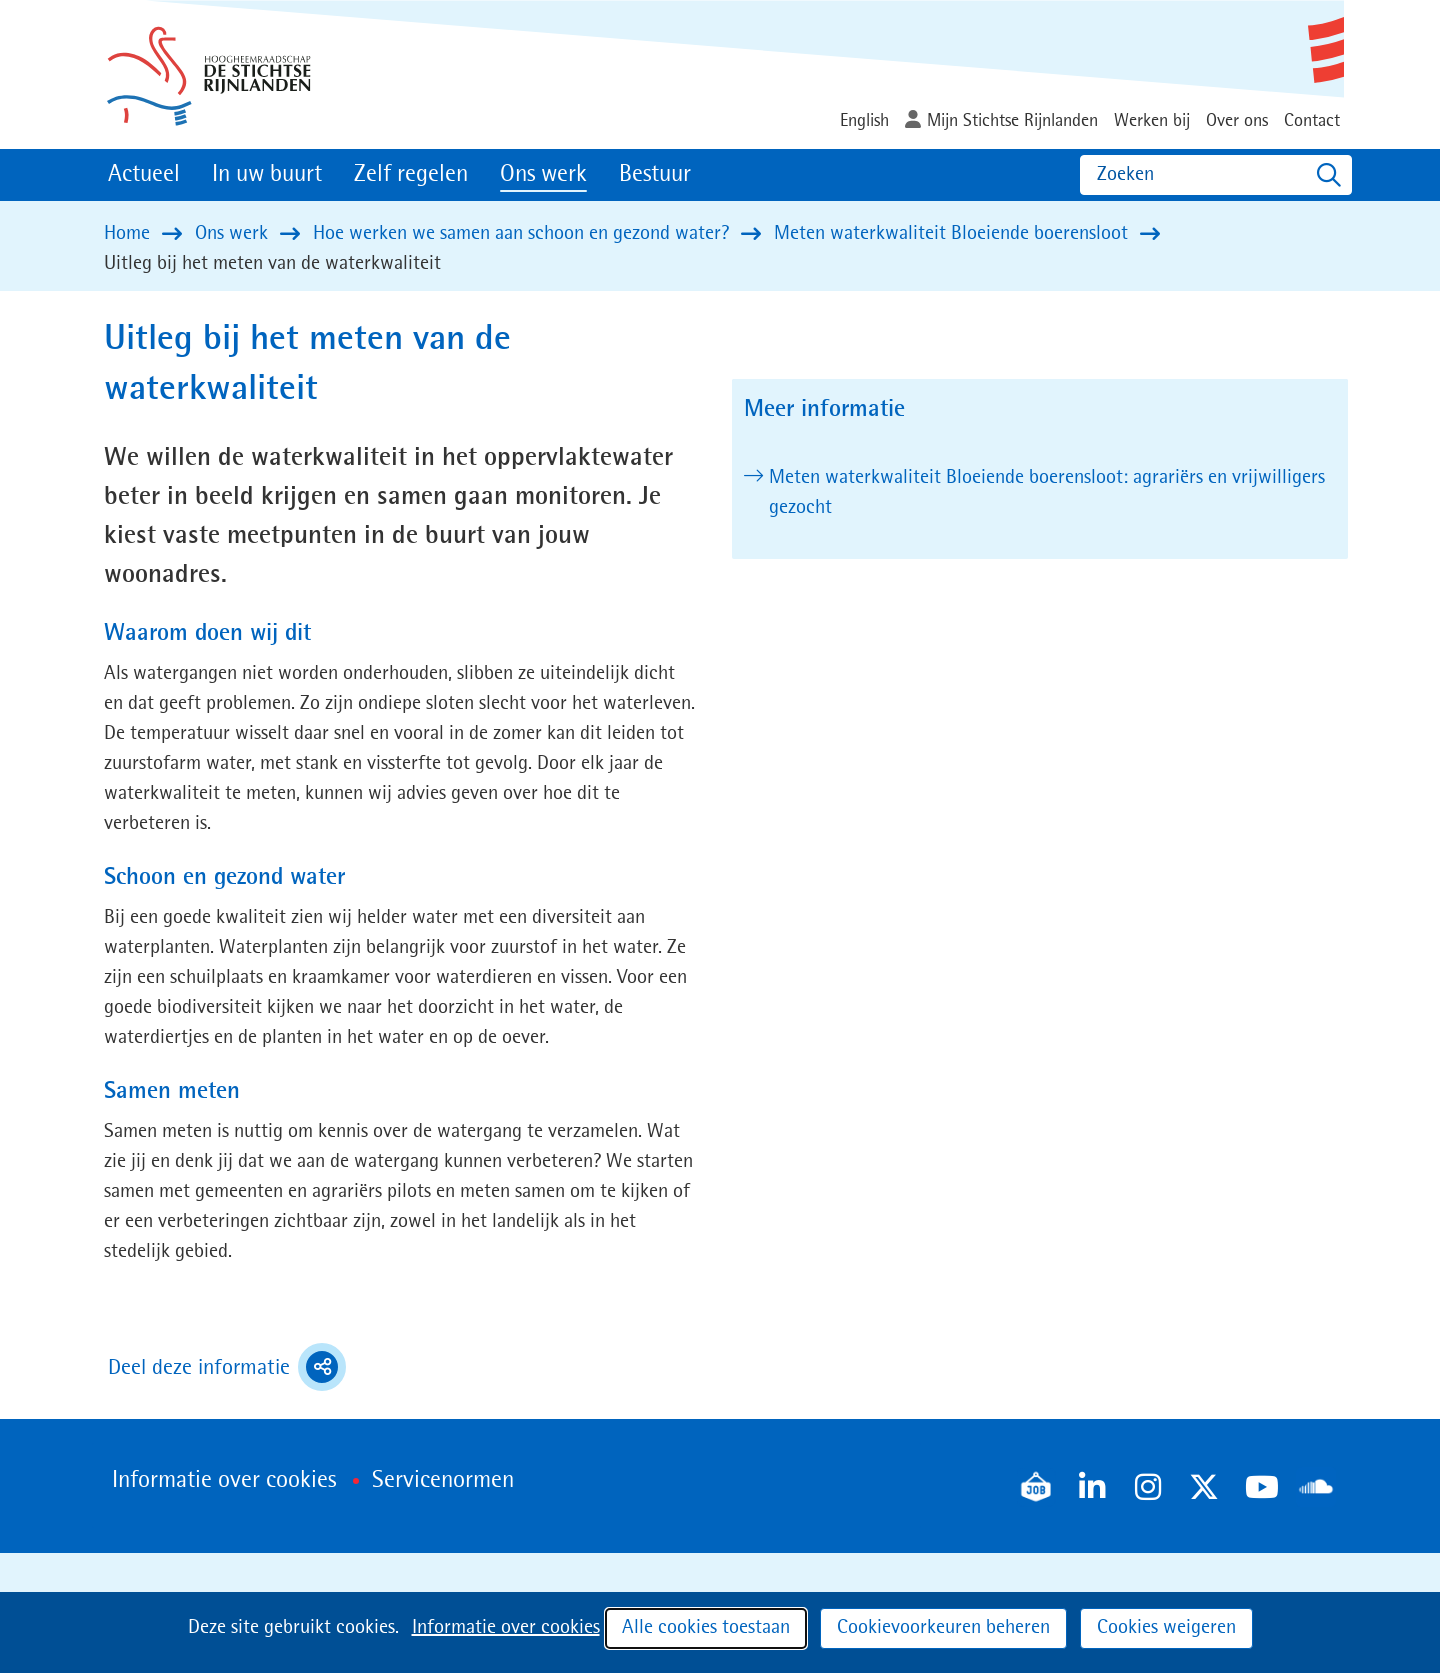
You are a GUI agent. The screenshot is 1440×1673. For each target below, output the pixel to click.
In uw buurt (267, 175)
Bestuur (655, 175)
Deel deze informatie (227, 1367)
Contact (1312, 121)
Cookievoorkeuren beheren (943, 1628)
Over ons (1237, 121)
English (864, 121)
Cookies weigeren (1166, 1628)
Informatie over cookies (506, 1628)
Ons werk (543, 175)
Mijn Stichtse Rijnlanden (1012, 121)
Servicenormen (443, 1481)
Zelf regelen (411, 175)
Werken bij (1152, 121)
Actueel (144, 175)
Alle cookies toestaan (706, 1628)
